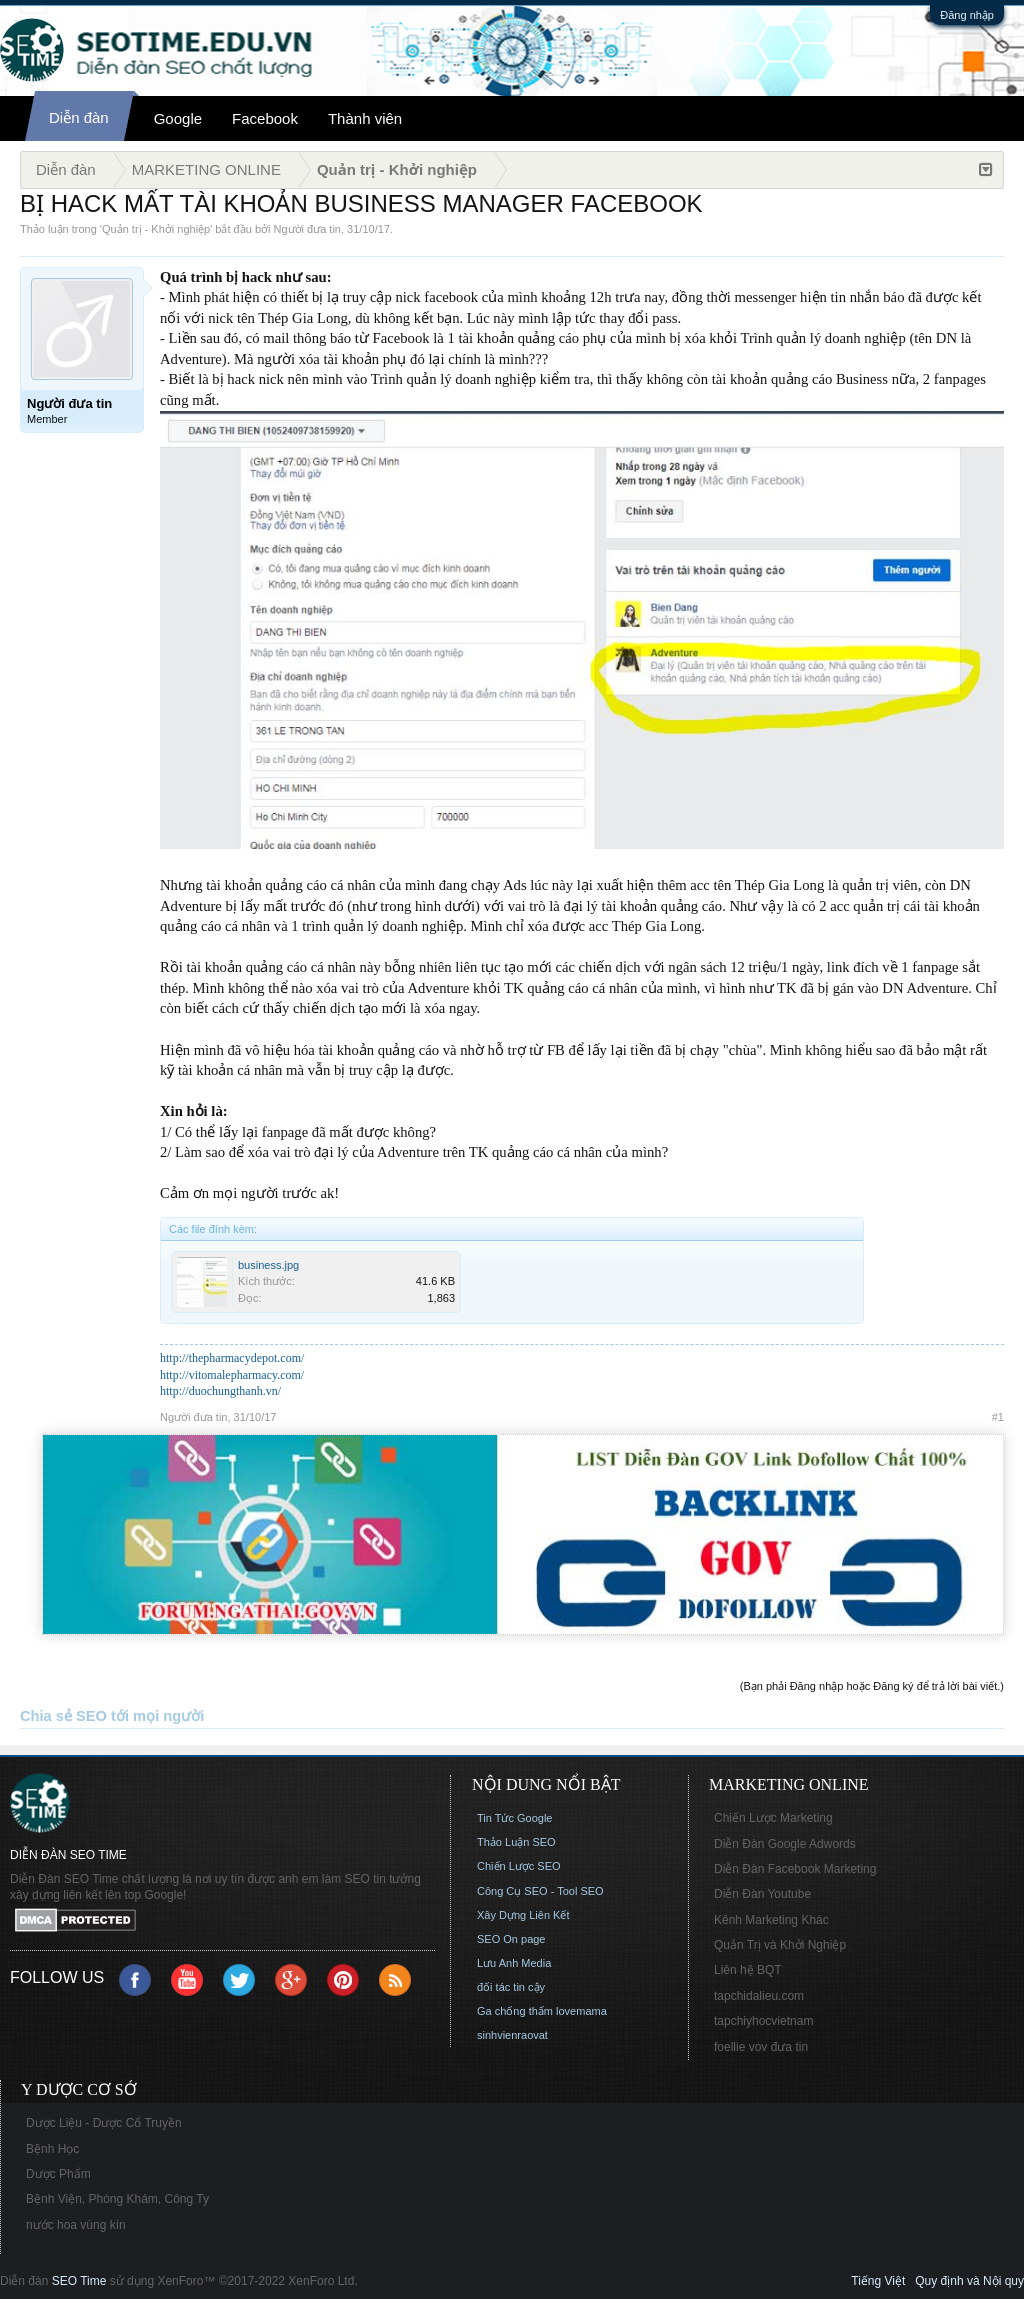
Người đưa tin (307, 229)
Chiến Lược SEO (519, 1866)
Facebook (265, 118)
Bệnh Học (52, 2149)
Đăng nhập (967, 15)
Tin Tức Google (514, 1818)
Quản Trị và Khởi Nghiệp (780, 1945)
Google (178, 118)
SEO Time (79, 2281)
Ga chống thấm (515, 2011)
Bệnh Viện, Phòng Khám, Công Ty (117, 2199)
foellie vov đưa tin (761, 2047)
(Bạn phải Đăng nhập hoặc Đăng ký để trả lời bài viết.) (872, 1686)
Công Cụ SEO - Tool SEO (540, 1891)
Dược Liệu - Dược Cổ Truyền (104, 2123)
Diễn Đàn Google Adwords (785, 1844)
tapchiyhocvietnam (763, 2021)
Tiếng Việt (878, 2281)
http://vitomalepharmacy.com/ (232, 1375)
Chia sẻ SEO (63, 1716)
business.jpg (268, 1265)
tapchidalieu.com (759, 1996)
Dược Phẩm (58, 2174)
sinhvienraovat (512, 2035)
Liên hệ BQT (748, 1970)
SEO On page (511, 1939)
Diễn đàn (79, 117)
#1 (998, 1417)
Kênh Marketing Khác (771, 1920)
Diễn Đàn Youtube (762, 1894)
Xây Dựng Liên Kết (523, 1915)
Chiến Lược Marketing (773, 1818)
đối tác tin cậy (511, 1987)
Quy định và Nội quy (969, 2281)
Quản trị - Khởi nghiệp (156, 229)
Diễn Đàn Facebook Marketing (795, 1869)
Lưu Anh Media (514, 1963)
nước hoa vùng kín (76, 2225)
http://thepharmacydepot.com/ (232, 1358)
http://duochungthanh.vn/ (220, 1391)
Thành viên (365, 118)
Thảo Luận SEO (516, 1842)
